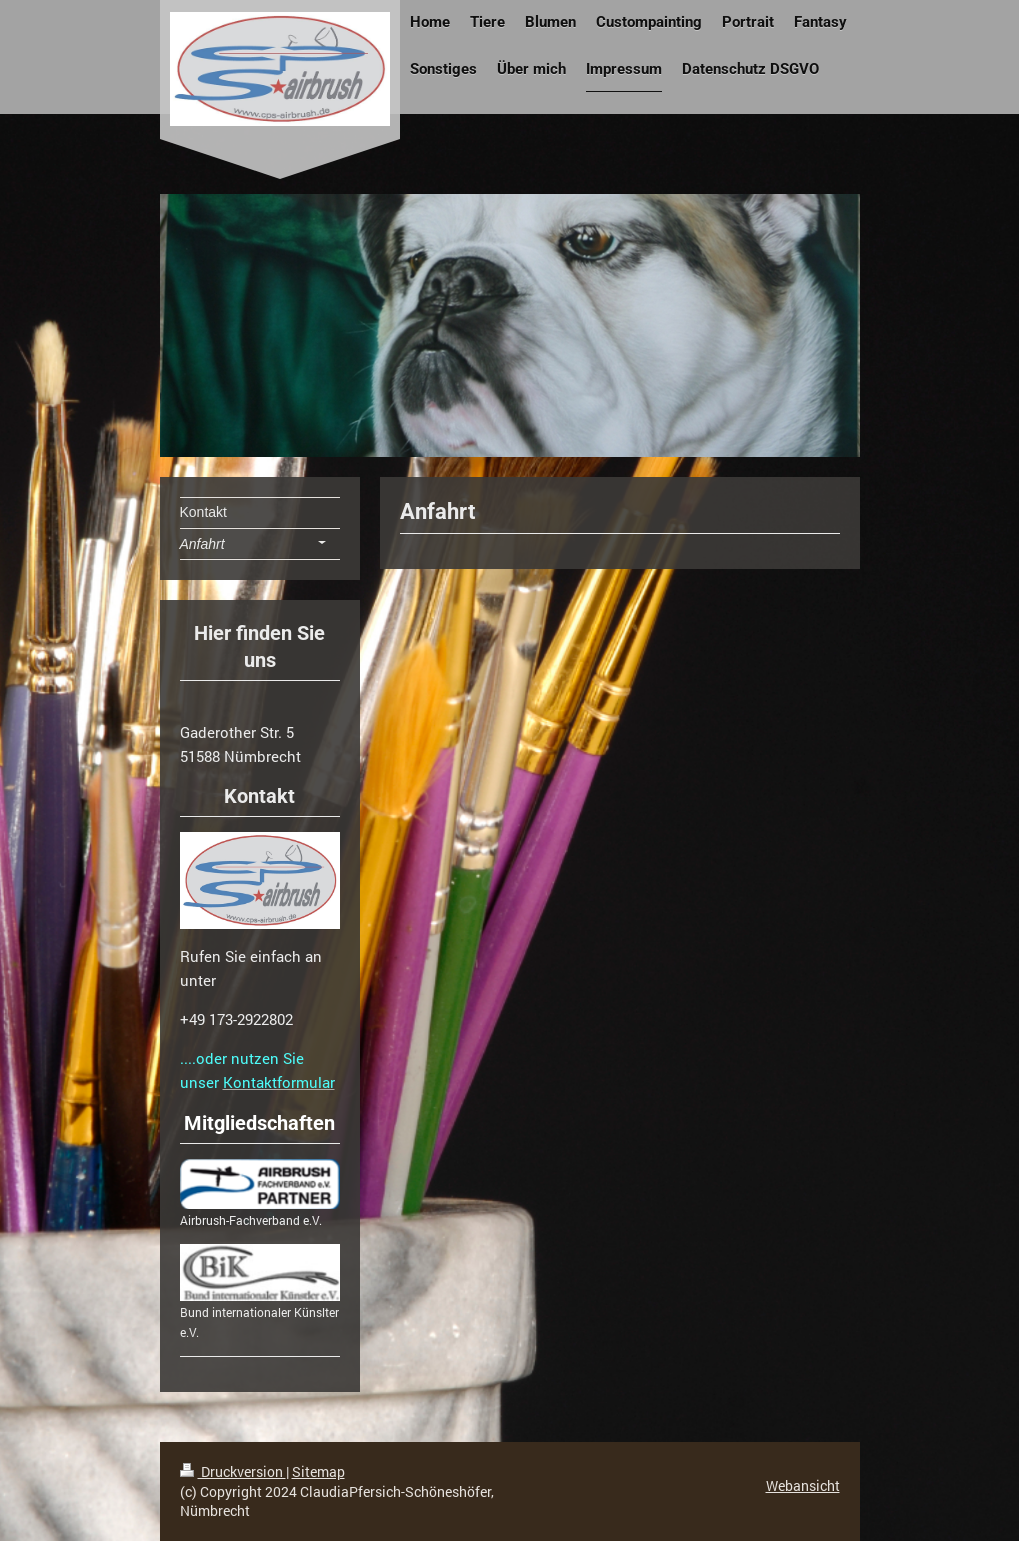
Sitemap (318, 1471)
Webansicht (803, 1485)
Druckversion (233, 1471)
